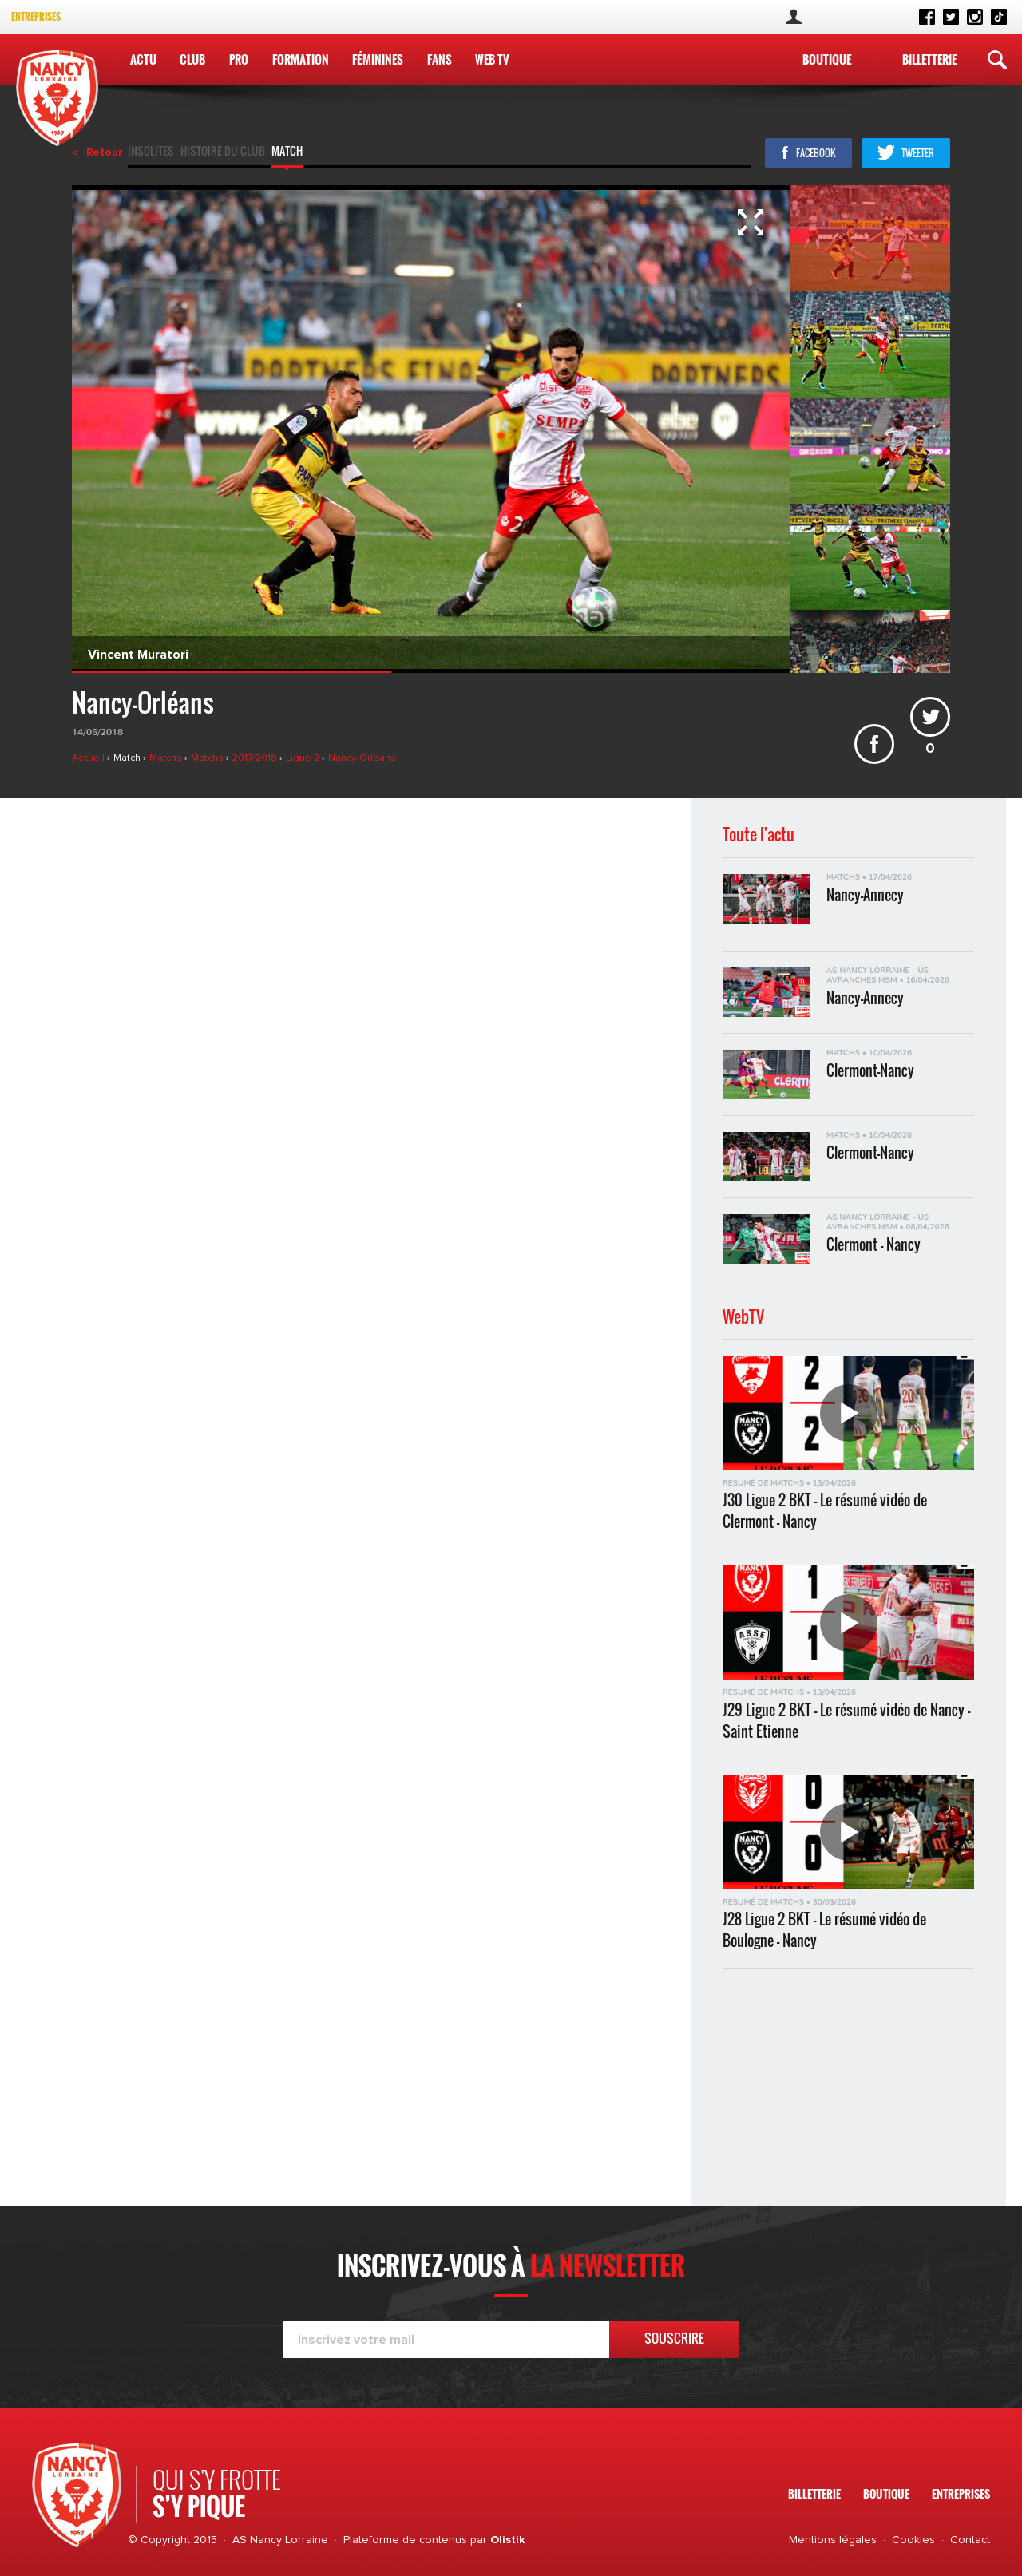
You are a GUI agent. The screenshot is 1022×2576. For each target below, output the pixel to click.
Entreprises (36, 16)
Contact (970, 2540)
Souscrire (674, 2338)
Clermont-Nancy (870, 1071)
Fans (439, 59)
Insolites (151, 152)
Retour (104, 152)
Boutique (826, 59)
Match (287, 152)
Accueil (89, 758)
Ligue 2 (304, 758)
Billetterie (929, 59)
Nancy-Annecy (865, 895)
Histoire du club (222, 152)
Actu (143, 59)
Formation (300, 59)
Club (192, 59)
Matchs (166, 758)
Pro (238, 59)
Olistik (507, 2540)
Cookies (913, 2540)
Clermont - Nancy (873, 1245)
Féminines (377, 59)
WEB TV (492, 59)
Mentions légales (833, 2540)
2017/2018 (255, 758)
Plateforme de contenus (405, 2540)
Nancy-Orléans (362, 758)
